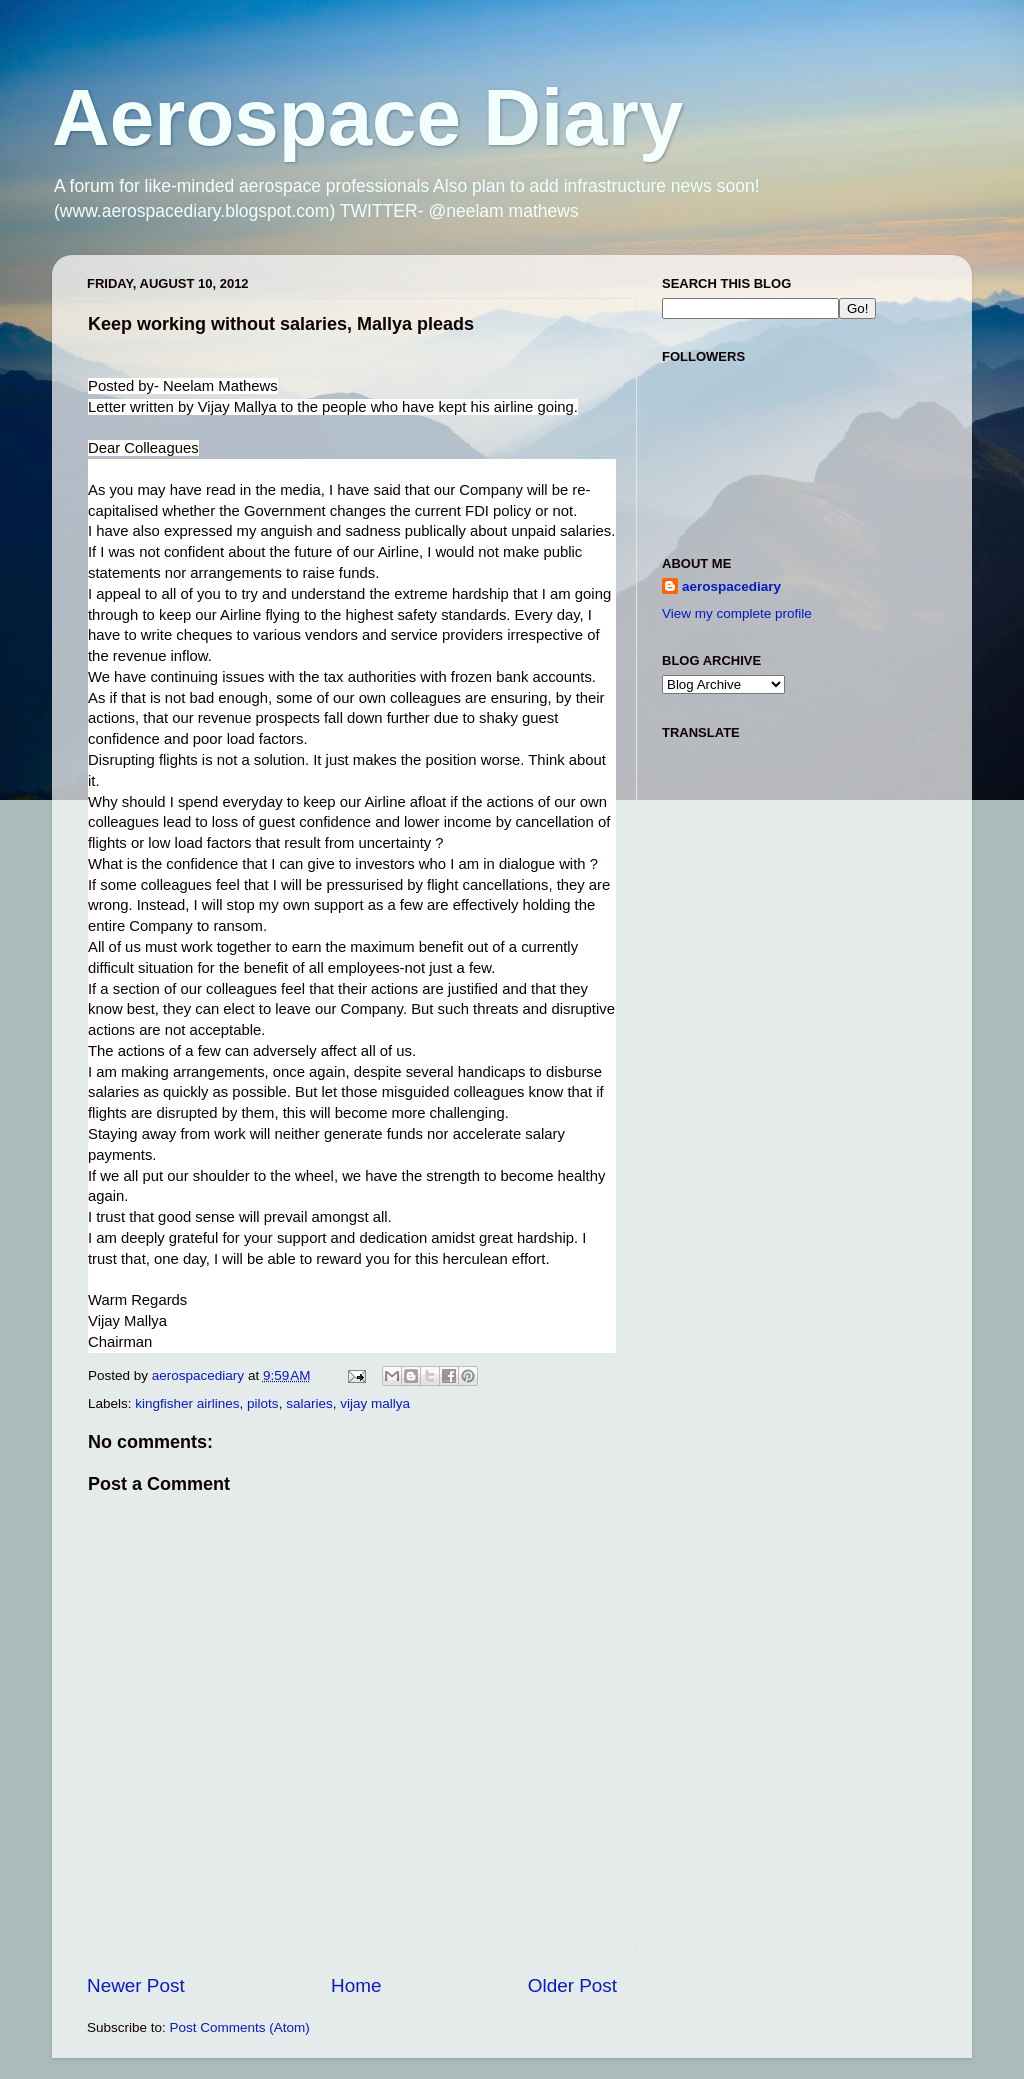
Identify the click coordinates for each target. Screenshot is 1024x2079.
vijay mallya (375, 1403)
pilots (263, 1403)
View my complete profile (737, 613)
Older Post (572, 1985)
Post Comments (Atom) (240, 2027)
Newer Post (136, 1985)
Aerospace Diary (367, 117)
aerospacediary (731, 586)
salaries (309, 1403)
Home (356, 1985)
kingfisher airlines (187, 1403)
